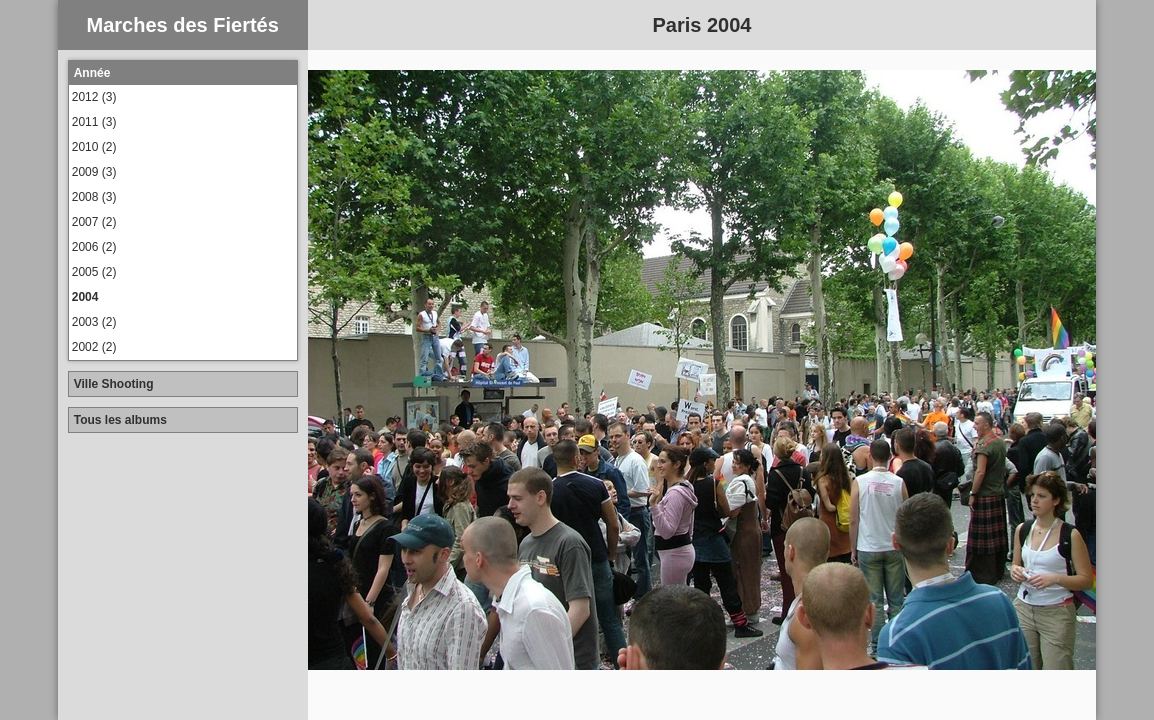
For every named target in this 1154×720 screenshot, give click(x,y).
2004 (85, 297)
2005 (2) (94, 272)
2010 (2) (94, 147)
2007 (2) (94, 222)
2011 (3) (94, 122)
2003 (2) (94, 322)
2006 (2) (94, 247)
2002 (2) (94, 347)
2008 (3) (94, 197)
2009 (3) (94, 172)
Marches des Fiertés (183, 25)
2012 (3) (94, 97)
